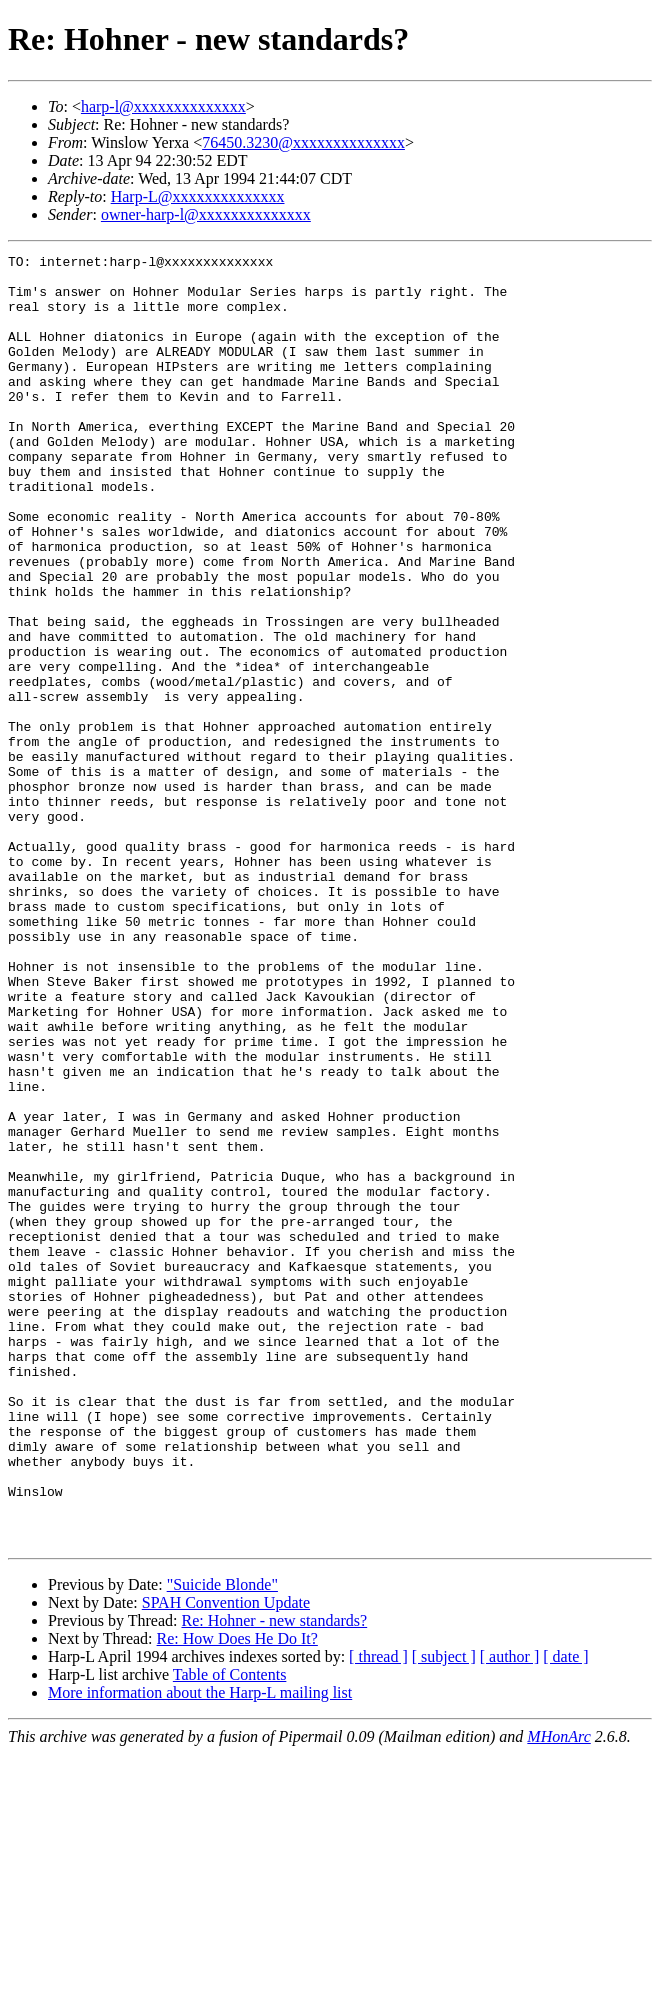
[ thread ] (378, 1914)
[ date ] (565, 1914)
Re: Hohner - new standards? (274, 1878)
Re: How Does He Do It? (237, 1896)
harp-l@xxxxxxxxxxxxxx (163, 106)
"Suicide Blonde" (222, 1842)
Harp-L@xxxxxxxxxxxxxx (198, 196)
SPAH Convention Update (226, 1860)
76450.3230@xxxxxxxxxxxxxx (303, 142)
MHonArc (558, 1994)
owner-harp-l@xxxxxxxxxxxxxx (206, 214)
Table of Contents (230, 1932)
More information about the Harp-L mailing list (200, 1950)
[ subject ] (444, 1914)
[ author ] (510, 1914)
